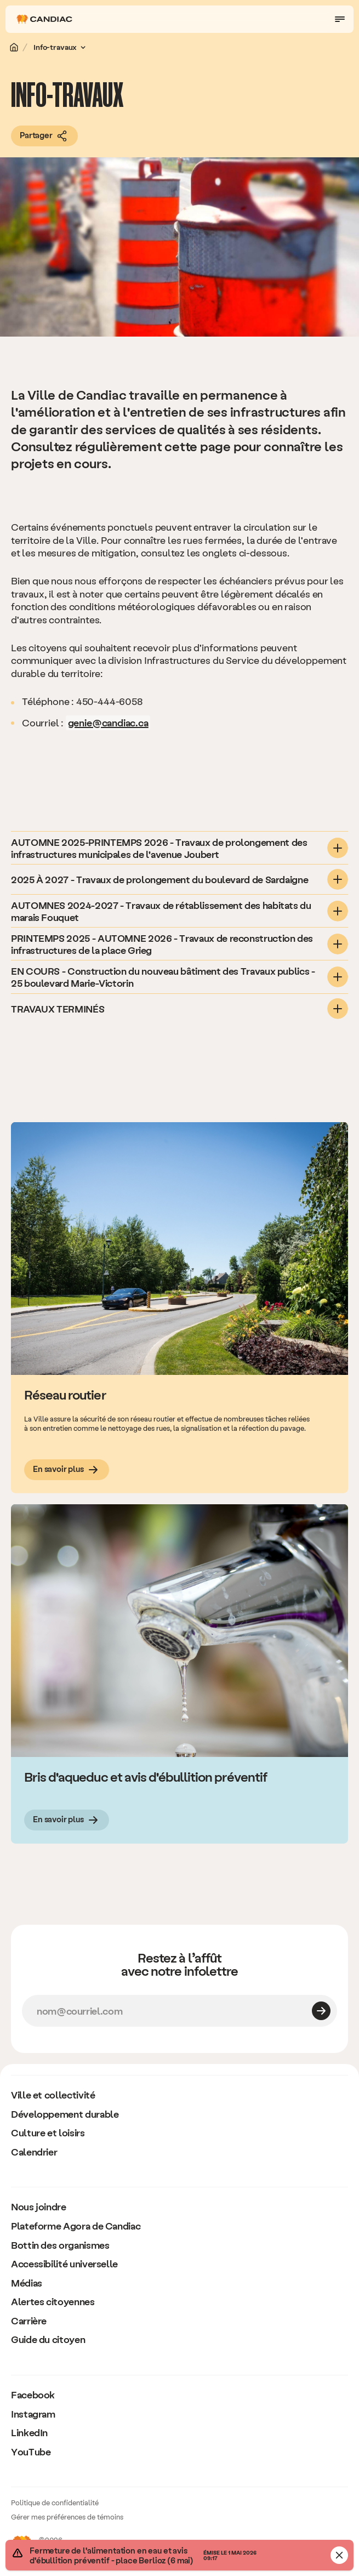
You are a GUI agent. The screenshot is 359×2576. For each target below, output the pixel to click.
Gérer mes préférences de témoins (67, 2516)
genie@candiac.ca (108, 722)
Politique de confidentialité (55, 2502)
